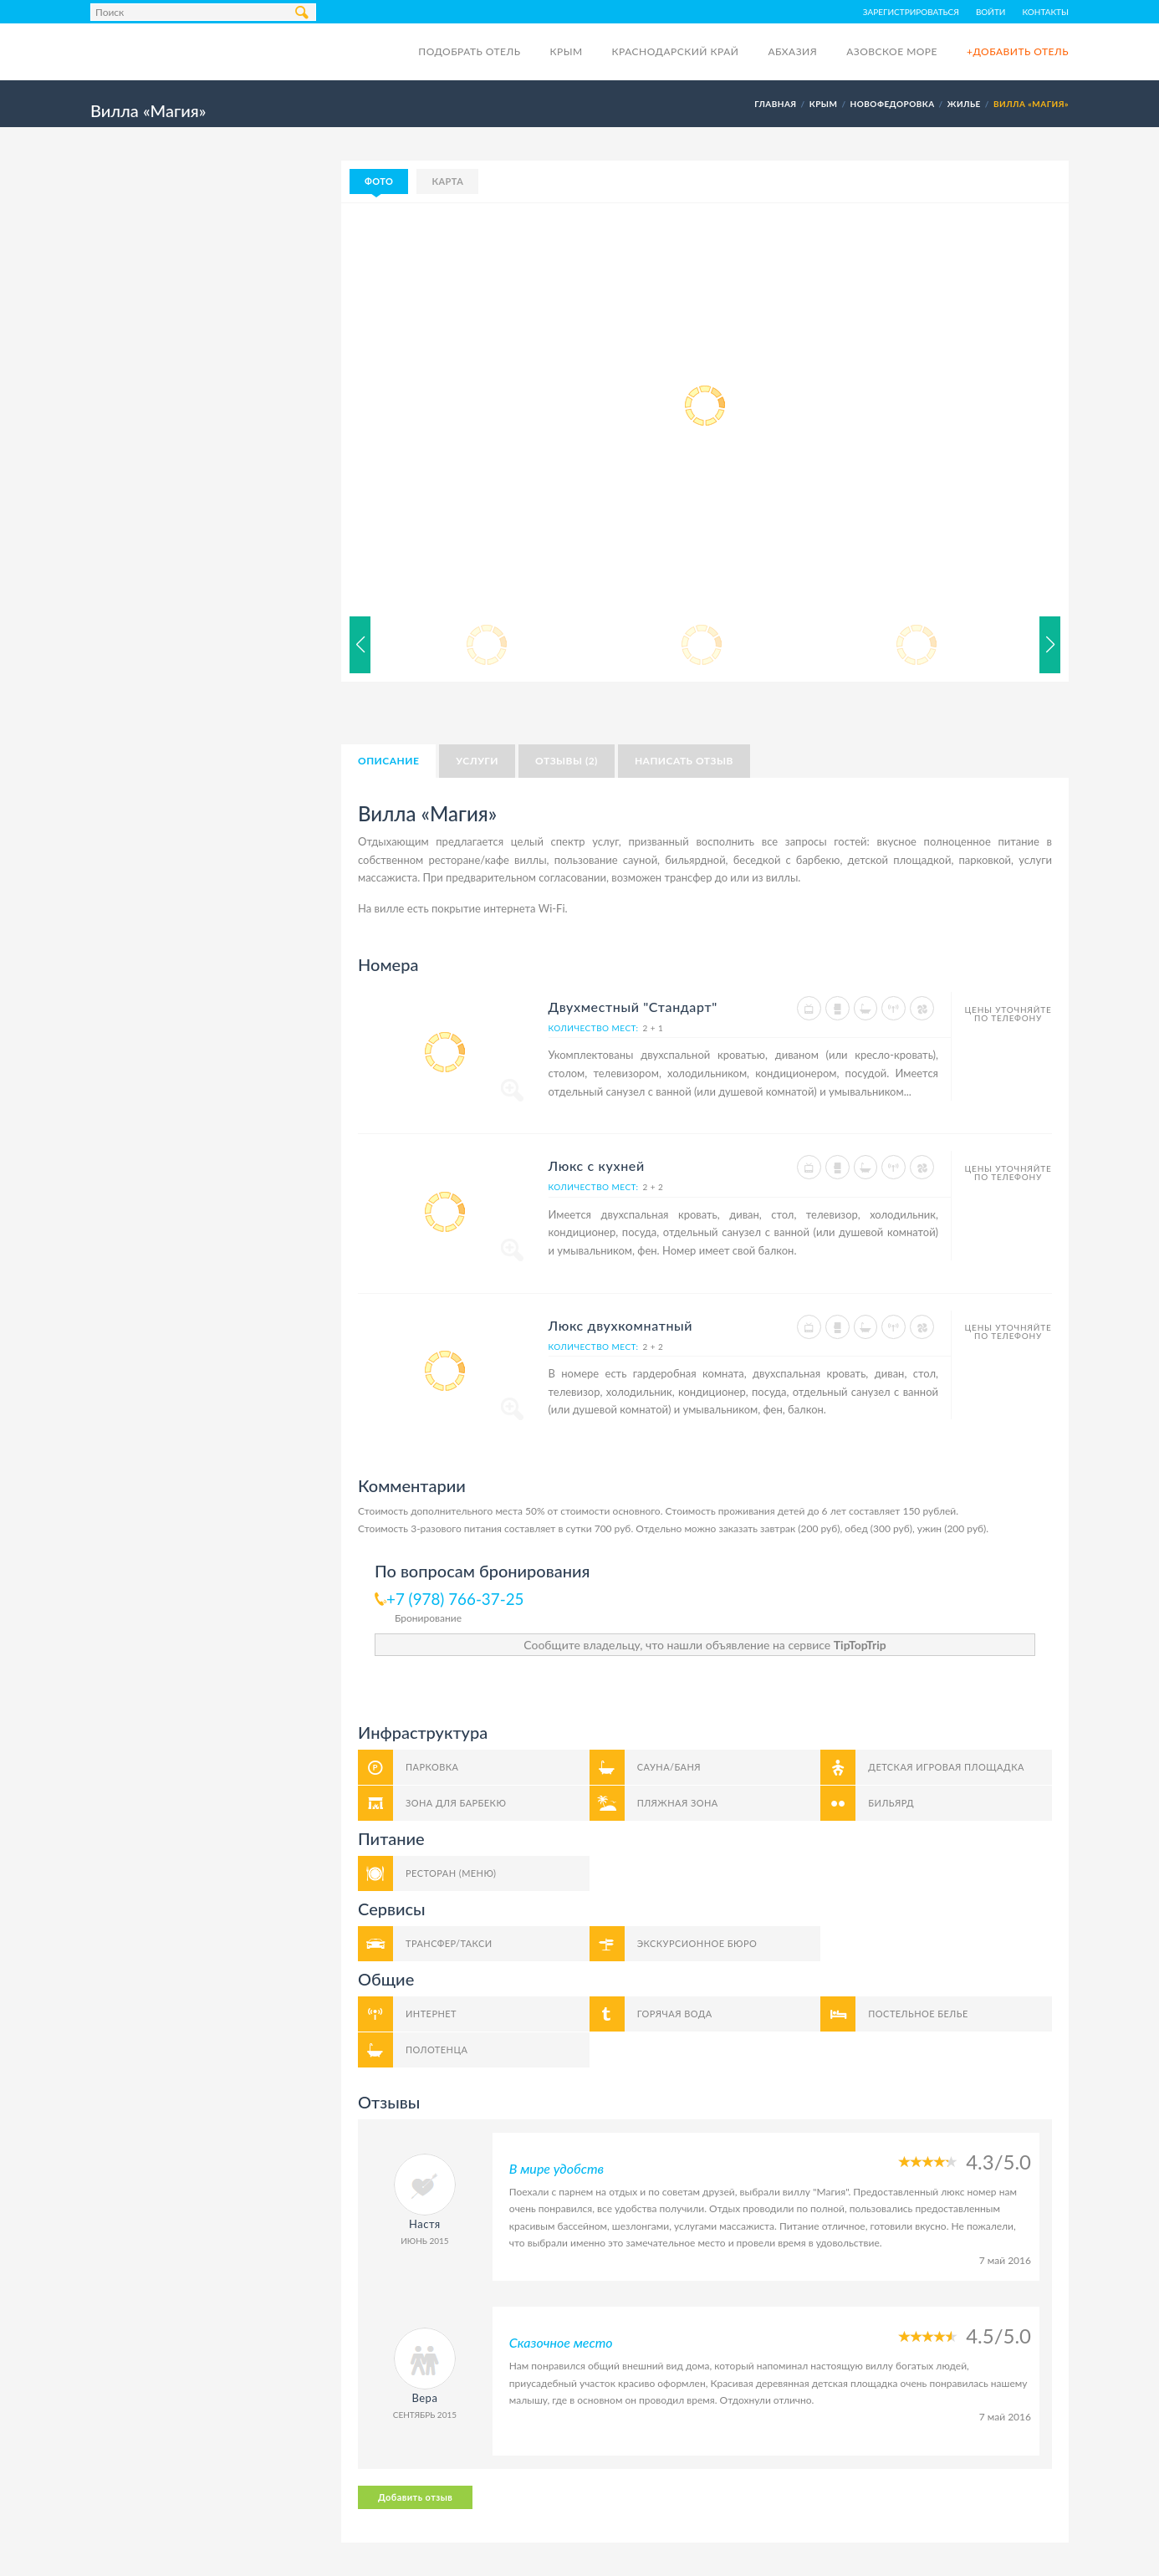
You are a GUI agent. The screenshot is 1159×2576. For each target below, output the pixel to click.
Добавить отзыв (415, 2497)
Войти (991, 12)
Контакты (1046, 12)
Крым (565, 51)
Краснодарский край (675, 51)
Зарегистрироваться (911, 12)
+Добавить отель (1018, 51)
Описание (388, 760)
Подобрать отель (469, 51)
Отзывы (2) (566, 760)
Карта (447, 181)
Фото (379, 181)
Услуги (477, 760)
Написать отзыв (684, 760)
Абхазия (792, 51)
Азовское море (891, 51)
